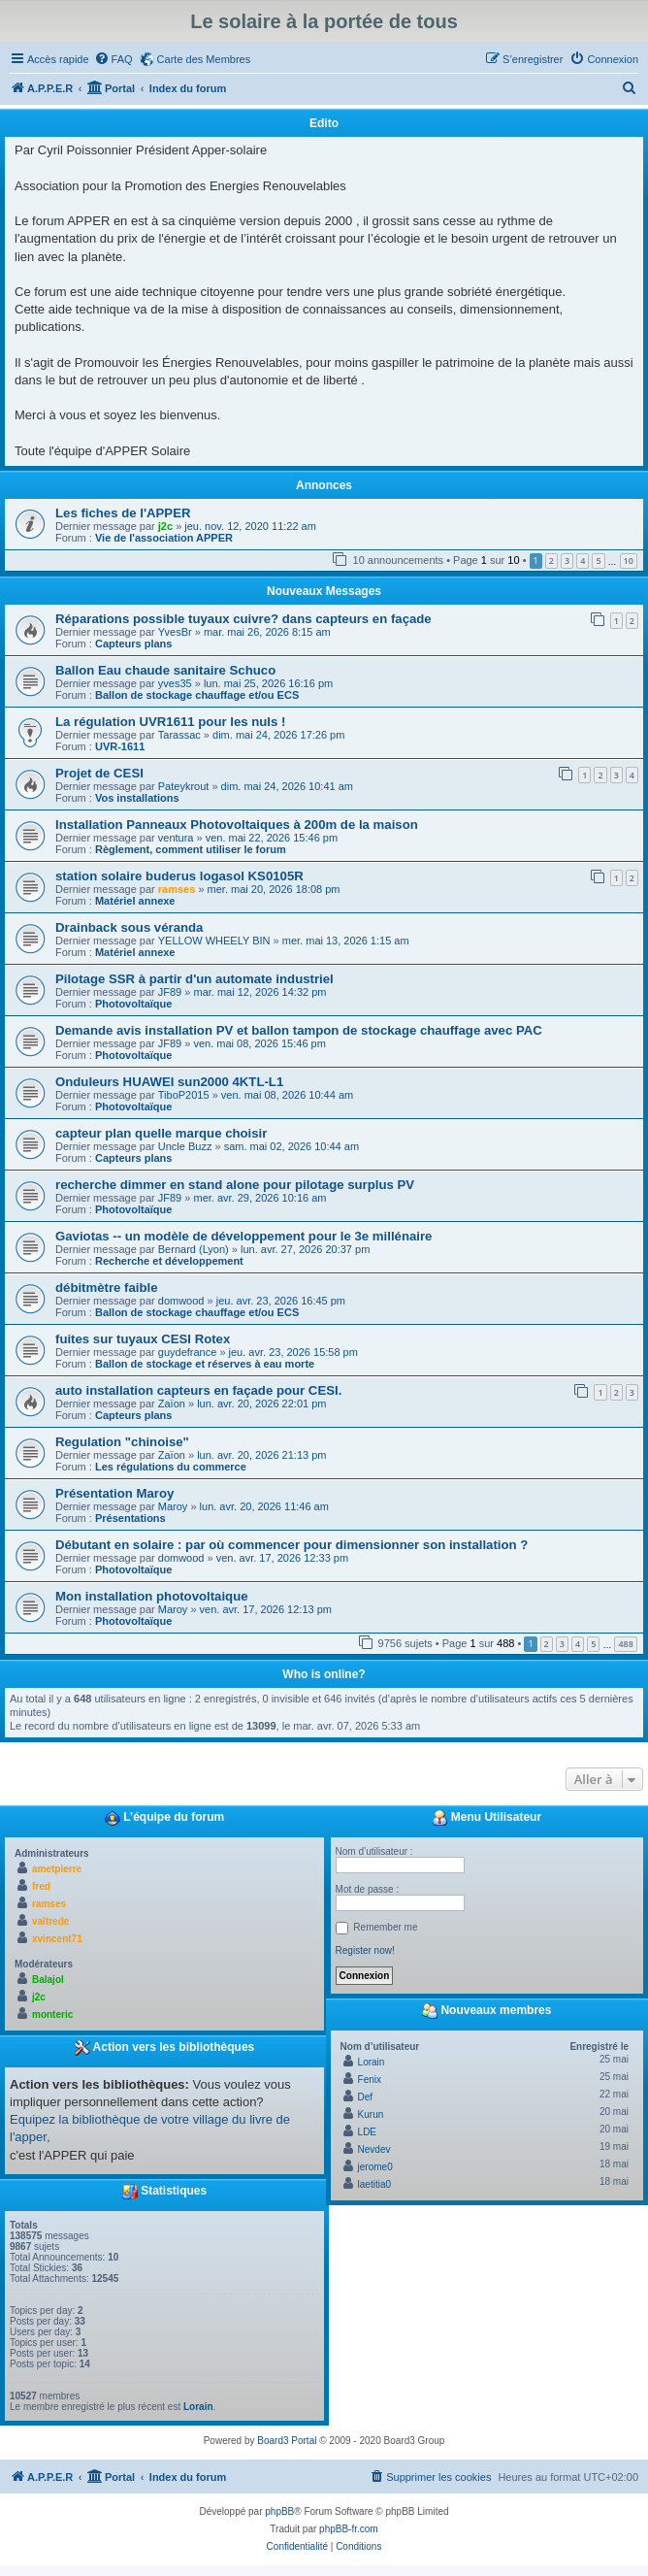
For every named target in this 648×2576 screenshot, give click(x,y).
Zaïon (171, 1403)
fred (41, 1886)
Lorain (198, 2406)
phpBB (279, 2511)
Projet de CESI (99, 773)
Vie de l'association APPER (164, 538)
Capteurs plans (133, 643)
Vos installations (137, 798)
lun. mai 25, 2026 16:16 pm (268, 683)
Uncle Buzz (185, 1146)
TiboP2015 (184, 1095)
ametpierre (56, 1869)
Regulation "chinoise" (122, 1442)
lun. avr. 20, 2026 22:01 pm (261, 1403)
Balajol (48, 1979)
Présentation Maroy (114, 1493)
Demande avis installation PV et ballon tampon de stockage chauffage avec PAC (298, 1030)
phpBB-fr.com (348, 2529)
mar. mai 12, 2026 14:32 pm (259, 992)
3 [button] (567, 560)
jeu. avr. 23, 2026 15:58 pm (293, 1352)
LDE (367, 2132)
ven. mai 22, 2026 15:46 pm (272, 837)
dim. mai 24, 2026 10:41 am (287, 786)
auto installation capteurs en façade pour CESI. (198, 1390)
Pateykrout (184, 786)
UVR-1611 (120, 746)
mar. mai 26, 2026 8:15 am (267, 632)
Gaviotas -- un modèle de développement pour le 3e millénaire (243, 1236)
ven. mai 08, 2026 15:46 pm (259, 1043)
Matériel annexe (135, 901)
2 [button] (551, 560)
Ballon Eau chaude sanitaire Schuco (165, 670)
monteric (52, 2014)
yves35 (175, 683)
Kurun (371, 2114)
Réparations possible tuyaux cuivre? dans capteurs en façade (243, 618)
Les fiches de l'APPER (122, 513)
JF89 (169, 992)
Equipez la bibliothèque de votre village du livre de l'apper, (150, 2128)
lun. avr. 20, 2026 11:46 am (264, 1506)
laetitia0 (374, 2184)
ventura (176, 837)
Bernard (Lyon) (193, 1249)
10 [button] (628, 560)
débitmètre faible (106, 1287)
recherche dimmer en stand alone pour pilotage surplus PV (234, 1184)
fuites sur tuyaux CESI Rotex (142, 1339)
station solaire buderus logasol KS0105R (179, 876)
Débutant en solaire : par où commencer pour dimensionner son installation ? (291, 1544)
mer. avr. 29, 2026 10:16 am (259, 1198)
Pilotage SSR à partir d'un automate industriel (194, 979)
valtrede (50, 1921)
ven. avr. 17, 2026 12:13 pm (266, 1609)
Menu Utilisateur (486, 1818)
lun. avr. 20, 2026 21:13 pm (261, 1455)
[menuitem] (113, 59)
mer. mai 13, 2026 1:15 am (345, 940)
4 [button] (582, 560)
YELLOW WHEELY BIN (214, 940)
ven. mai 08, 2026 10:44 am (287, 1095)
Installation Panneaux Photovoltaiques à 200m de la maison (236, 824)
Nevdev (374, 2149)
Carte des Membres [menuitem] (204, 59)
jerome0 (375, 2167)
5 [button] (598, 560)
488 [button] (625, 1643)
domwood (181, 1300)
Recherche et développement (169, 1261)
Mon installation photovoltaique (151, 1596)
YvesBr (175, 632)
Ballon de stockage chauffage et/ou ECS (197, 695)
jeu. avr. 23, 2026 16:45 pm (280, 1300)
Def (365, 2097)
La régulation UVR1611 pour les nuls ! (170, 721)
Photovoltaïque (133, 1003)
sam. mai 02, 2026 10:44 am (291, 1146)
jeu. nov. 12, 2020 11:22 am (250, 526)
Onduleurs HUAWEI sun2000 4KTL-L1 (169, 1081)
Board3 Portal (286, 2440)
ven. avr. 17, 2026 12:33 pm (282, 1558)
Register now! (365, 1950)
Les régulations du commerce (170, 1466)
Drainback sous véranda (129, 927)
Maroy (173, 1506)
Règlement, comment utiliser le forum (190, 849)
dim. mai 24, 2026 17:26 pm (278, 735)
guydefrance (187, 1352)
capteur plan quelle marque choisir (161, 1133)
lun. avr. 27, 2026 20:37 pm (305, 1249)
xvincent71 (57, 1938)
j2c (165, 526)
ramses (177, 889)
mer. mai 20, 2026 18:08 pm (274, 889)
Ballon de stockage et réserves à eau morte (204, 1364)
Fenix (369, 2079)
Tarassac (179, 735)
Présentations (130, 1518)
